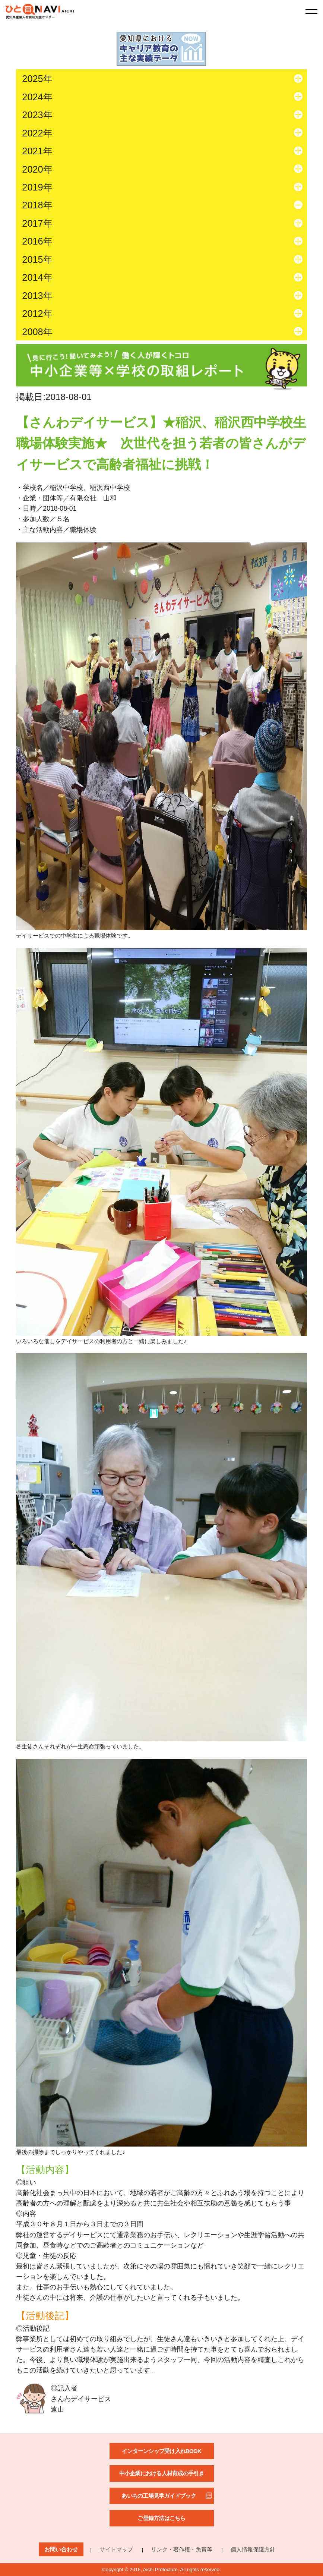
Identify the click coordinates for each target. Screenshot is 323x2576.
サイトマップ (116, 2549)
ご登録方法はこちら (161, 2518)
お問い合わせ (61, 2549)
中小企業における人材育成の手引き (161, 2473)
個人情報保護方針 (253, 2549)
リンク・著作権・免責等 (181, 2549)
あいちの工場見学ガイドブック (158, 2495)
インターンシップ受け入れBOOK (161, 2451)
